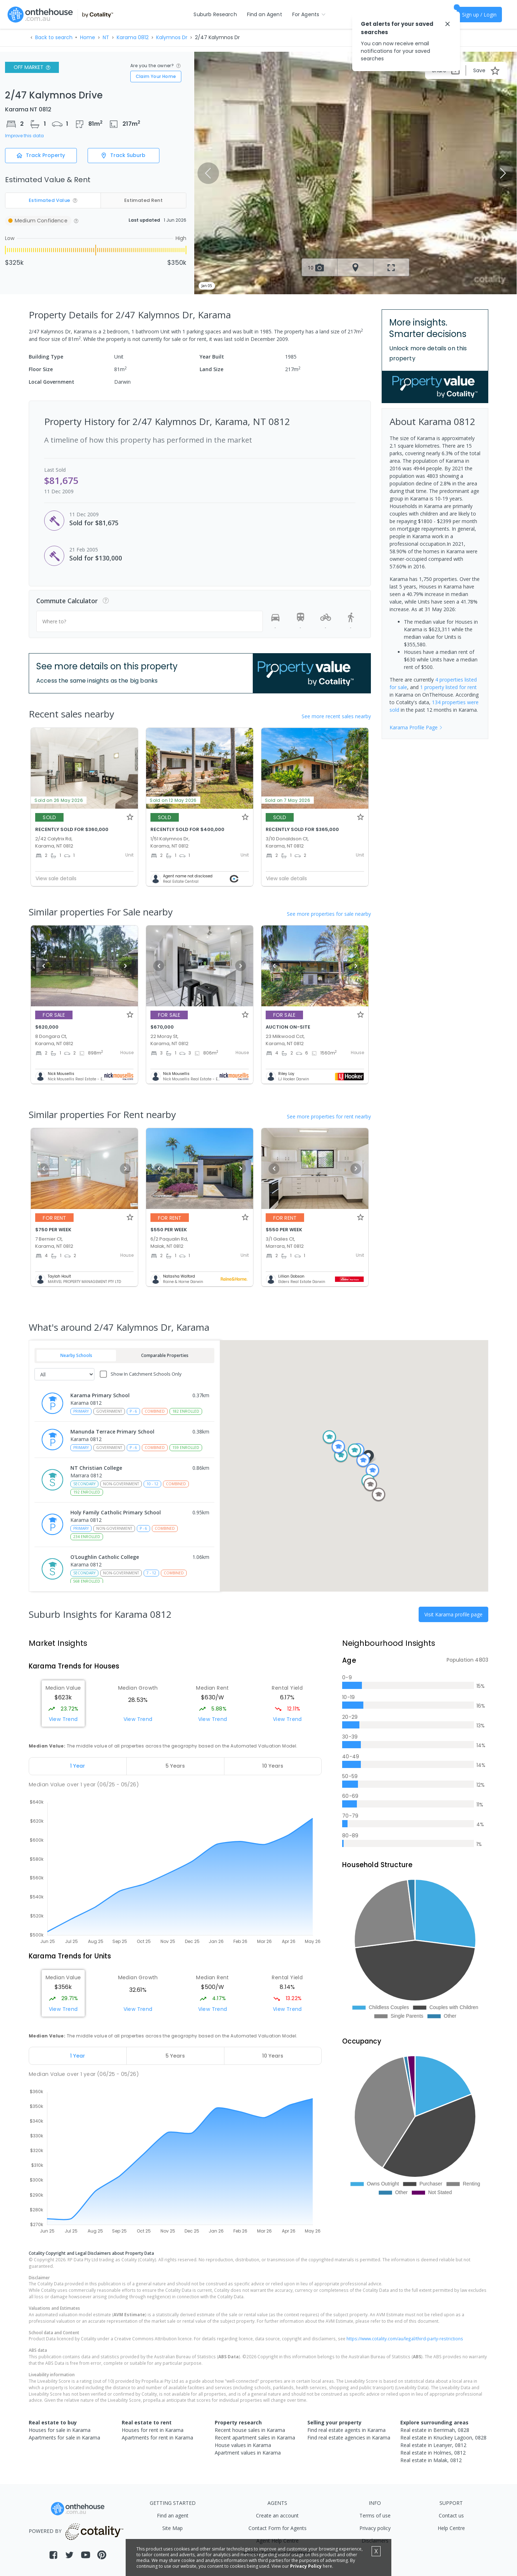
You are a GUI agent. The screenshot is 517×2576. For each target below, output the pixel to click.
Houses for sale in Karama (59, 2430)
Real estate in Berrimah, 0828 (434, 2430)
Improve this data (24, 136)
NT (106, 37)
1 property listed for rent (448, 687)
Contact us (451, 2515)
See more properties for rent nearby (329, 1116)
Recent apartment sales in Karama (255, 2437)
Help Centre (451, 2528)
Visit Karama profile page (453, 1614)
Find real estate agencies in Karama (348, 2437)
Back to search (54, 37)
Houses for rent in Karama (152, 2430)
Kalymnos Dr (171, 37)
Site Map (172, 2528)
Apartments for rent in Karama (157, 2437)
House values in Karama (243, 2445)
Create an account (277, 2515)
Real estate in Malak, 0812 (431, 2460)
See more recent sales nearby (336, 716)
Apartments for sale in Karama (64, 2437)
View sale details (56, 878)
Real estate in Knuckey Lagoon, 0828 (443, 2437)
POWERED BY (77, 2530)
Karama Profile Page (416, 727)
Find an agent (172, 2515)
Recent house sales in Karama (250, 2430)
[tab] (77, 1766)
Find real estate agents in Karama (346, 2430)
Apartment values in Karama (248, 2452)
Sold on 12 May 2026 (173, 800)
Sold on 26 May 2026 (58, 800)
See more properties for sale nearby (329, 913)
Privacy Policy (306, 2566)
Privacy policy (375, 2528)
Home (87, 37)
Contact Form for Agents (277, 2528)
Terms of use (375, 2515)
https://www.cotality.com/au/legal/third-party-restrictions (404, 2338)
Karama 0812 (133, 37)
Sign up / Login (479, 14)
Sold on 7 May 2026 (287, 800)
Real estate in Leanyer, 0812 (433, 2445)
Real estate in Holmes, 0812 (433, 2452)
